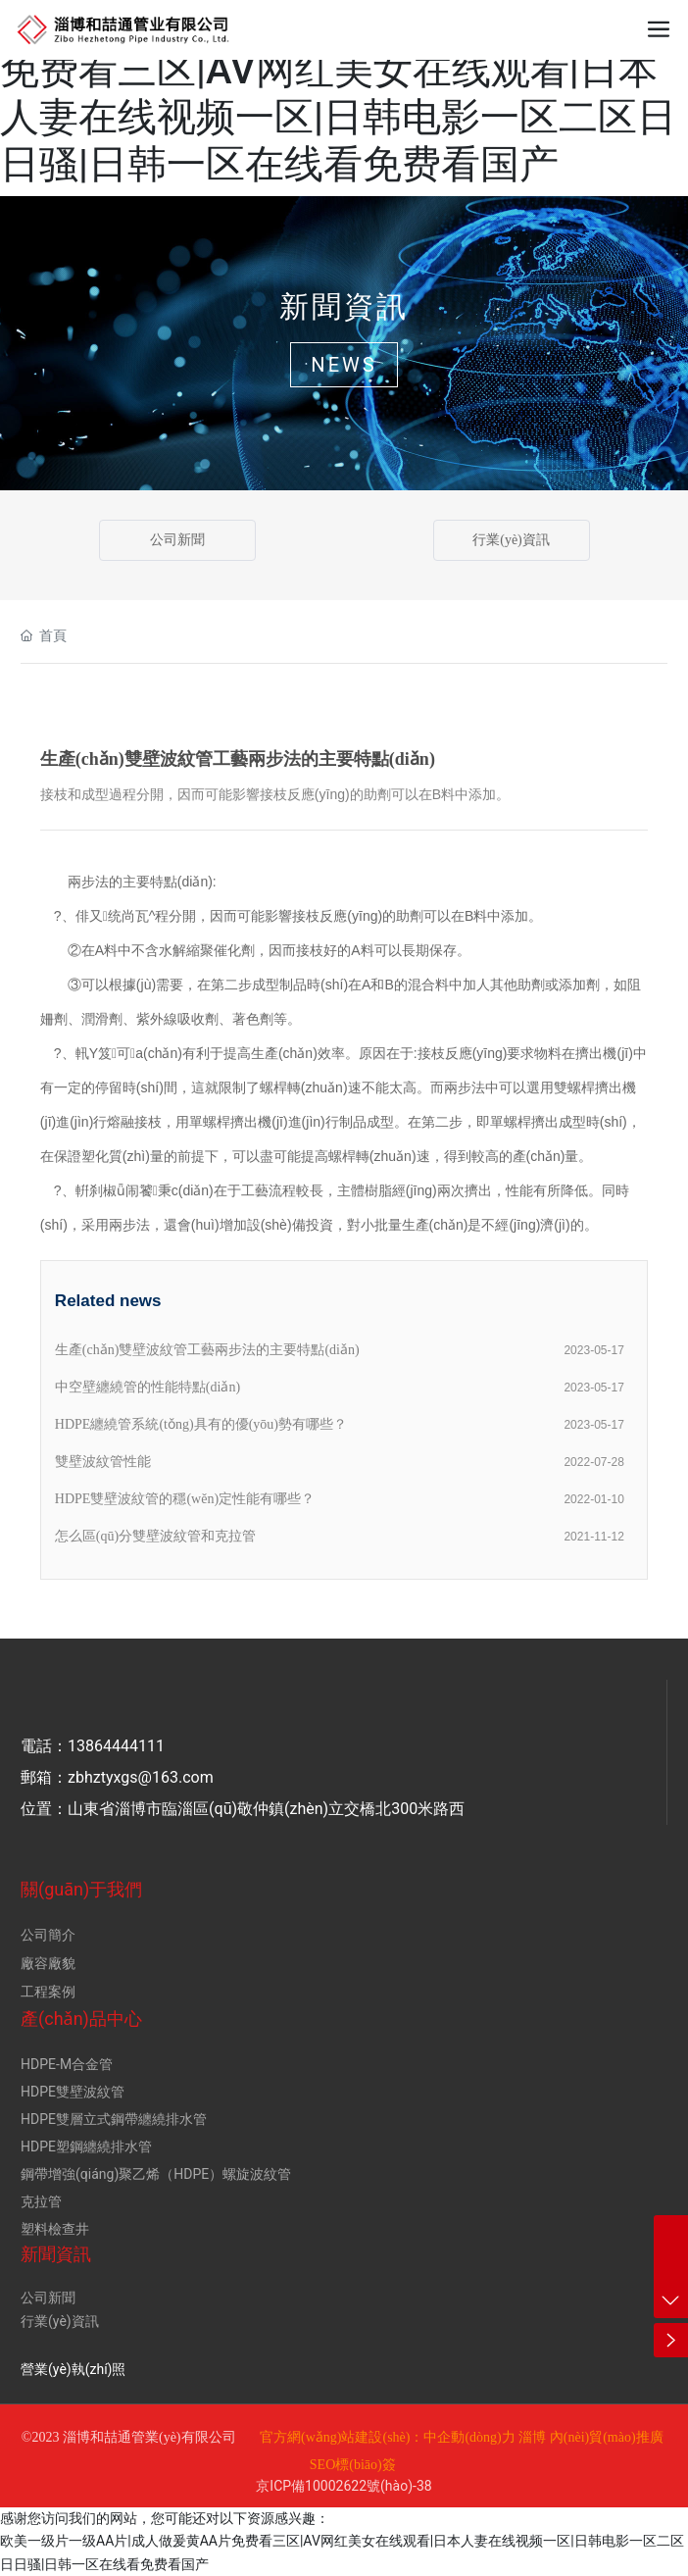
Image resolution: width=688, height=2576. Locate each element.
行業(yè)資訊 (511, 539)
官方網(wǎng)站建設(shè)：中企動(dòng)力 (388, 2437)
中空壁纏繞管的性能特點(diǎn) (147, 1387)
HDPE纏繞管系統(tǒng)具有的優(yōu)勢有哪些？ (201, 1424)
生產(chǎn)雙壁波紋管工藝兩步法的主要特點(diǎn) (207, 1349)
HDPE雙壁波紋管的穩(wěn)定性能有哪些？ (185, 1498)
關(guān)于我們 (81, 1889)
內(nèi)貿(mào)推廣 (606, 2437)
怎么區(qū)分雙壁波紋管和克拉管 (155, 1536)
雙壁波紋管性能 (103, 1461)
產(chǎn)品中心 (81, 2018)
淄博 (532, 2437)
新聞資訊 (344, 306)
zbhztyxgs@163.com (141, 1777)
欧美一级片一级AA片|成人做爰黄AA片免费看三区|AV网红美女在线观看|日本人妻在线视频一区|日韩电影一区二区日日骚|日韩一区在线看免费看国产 (338, 93)
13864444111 (116, 1746)
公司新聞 (177, 539)
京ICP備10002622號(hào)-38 (343, 2486)
